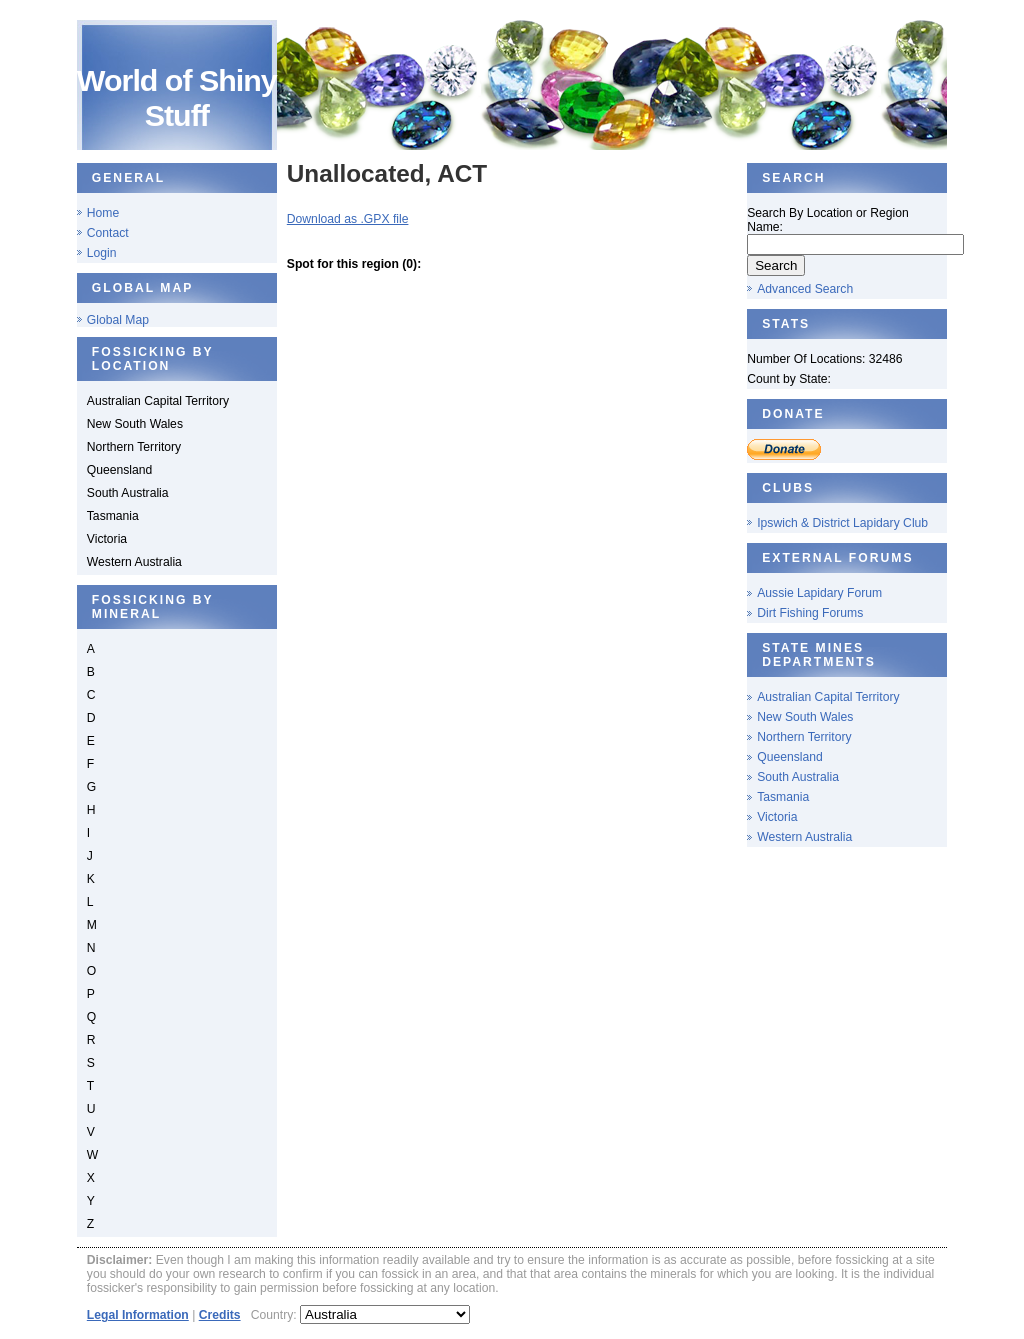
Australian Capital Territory (828, 697)
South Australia (798, 777)
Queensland (790, 757)
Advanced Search (805, 289)
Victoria (777, 817)
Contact (108, 233)
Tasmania (783, 797)
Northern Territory (804, 737)
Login (102, 253)
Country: (275, 1315)
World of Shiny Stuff (177, 97)
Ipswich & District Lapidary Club (842, 523)
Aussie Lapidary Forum (819, 593)
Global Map (118, 320)
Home (103, 213)
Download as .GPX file (348, 219)
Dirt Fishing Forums (810, 613)
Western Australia (804, 837)
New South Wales (805, 717)
